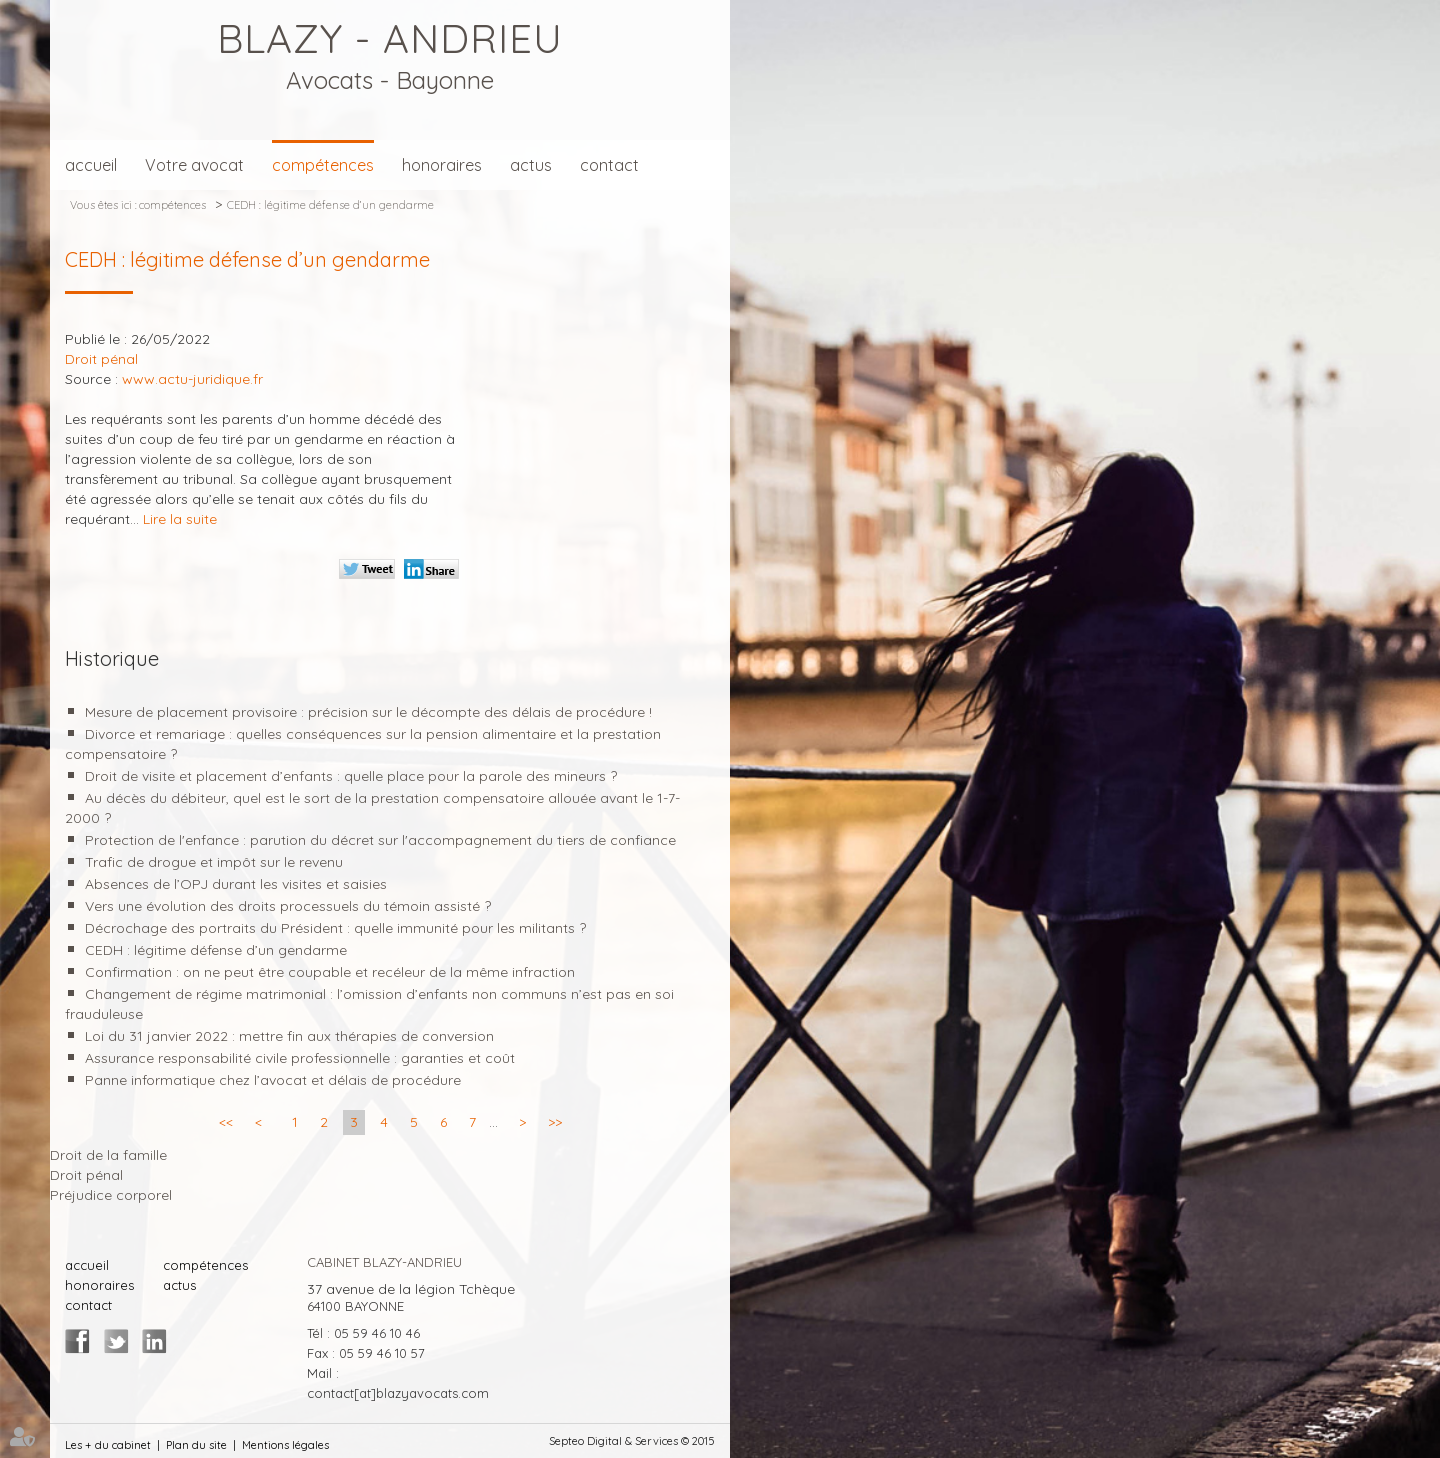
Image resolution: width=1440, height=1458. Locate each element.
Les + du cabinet (108, 1445)
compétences (323, 165)
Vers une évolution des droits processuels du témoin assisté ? (288, 906)
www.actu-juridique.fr (192, 379)
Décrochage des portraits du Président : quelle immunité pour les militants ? (335, 928)
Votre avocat (194, 165)
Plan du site (196, 1445)
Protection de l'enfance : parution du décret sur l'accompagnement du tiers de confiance (380, 840)
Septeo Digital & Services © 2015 (632, 1441)
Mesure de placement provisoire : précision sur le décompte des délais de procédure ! (368, 712)
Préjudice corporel (111, 1195)
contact (609, 165)
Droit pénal (86, 1175)
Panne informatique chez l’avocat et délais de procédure (273, 1080)
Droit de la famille (108, 1155)
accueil (91, 165)
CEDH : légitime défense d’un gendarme (330, 205)
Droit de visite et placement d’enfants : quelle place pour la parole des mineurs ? (351, 776)
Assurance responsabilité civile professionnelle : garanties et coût (300, 1058)
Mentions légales (285, 1445)
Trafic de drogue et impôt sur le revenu (214, 862)
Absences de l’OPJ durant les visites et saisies (236, 884)
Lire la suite (180, 519)
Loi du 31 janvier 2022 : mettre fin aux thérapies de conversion (289, 1036)
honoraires (442, 165)
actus (531, 165)
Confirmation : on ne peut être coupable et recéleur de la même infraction (330, 972)
